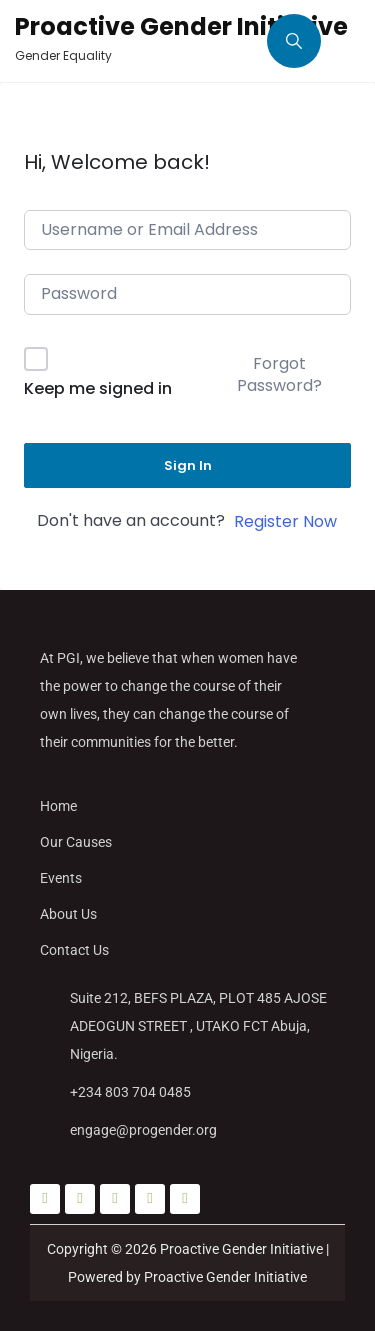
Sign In (188, 465)
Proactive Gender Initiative (181, 26)
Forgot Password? (279, 374)
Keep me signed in (98, 388)
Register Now (285, 521)
